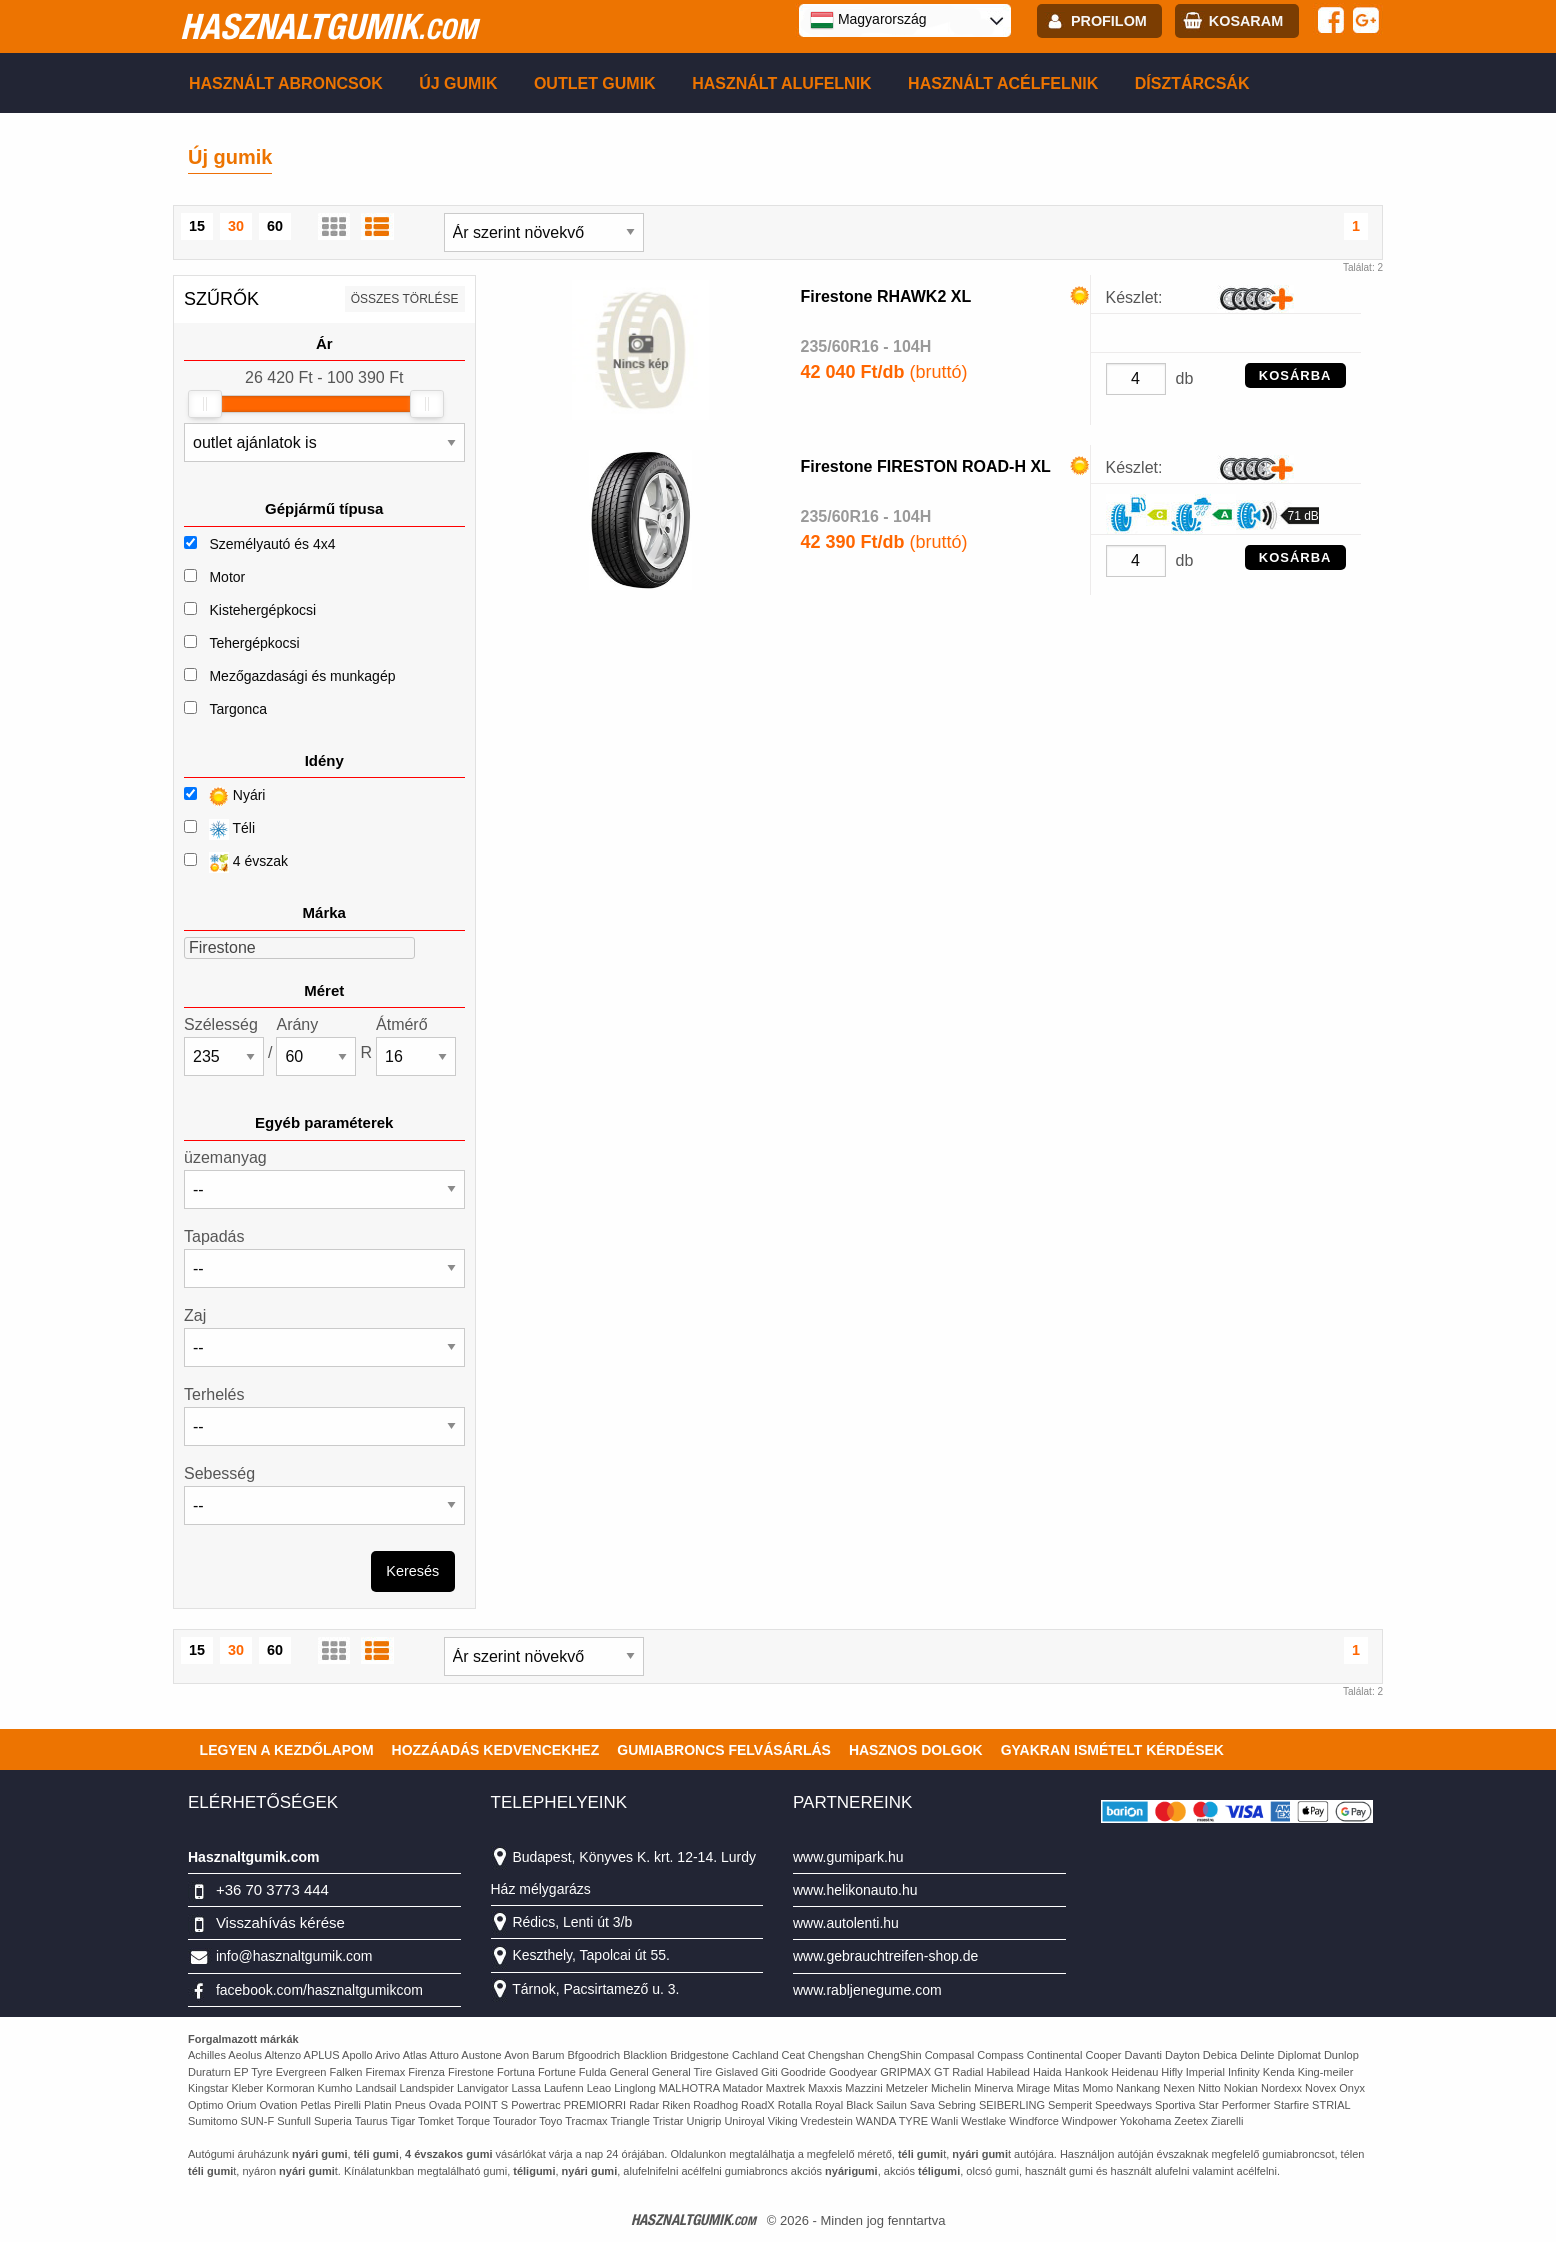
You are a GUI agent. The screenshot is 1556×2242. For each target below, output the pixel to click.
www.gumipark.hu (848, 1857)
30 (236, 226)
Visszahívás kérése (280, 1922)
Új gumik (458, 83)
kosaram (1246, 21)
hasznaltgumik (328, 26)
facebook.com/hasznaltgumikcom (319, 1990)
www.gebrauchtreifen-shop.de (885, 1956)
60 (275, 226)
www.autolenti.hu (846, 1923)
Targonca (238, 709)
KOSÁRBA (1295, 375)
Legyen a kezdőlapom (287, 1750)
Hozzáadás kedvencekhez (496, 1750)
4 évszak (236, 862)
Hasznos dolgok (916, 1750)
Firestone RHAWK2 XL (886, 296)
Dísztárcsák (1192, 83)
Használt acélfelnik (1003, 83)
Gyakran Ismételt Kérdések (1112, 1750)
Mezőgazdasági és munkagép (302, 676)
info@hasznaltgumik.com (294, 1956)
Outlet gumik (595, 83)
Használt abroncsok (286, 83)
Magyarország (868, 20)
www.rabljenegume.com (867, 1990)
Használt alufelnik (782, 83)
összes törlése (405, 299)
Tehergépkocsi (254, 643)
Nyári (224, 796)
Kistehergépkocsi (262, 610)
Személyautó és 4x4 (272, 544)
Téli (219, 829)
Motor (227, 577)
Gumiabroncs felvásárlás (724, 1750)
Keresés (412, 1571)
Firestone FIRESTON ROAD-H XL (926, 466)
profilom (1109, 21)
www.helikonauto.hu (855, 1890)
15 (197, 226)
